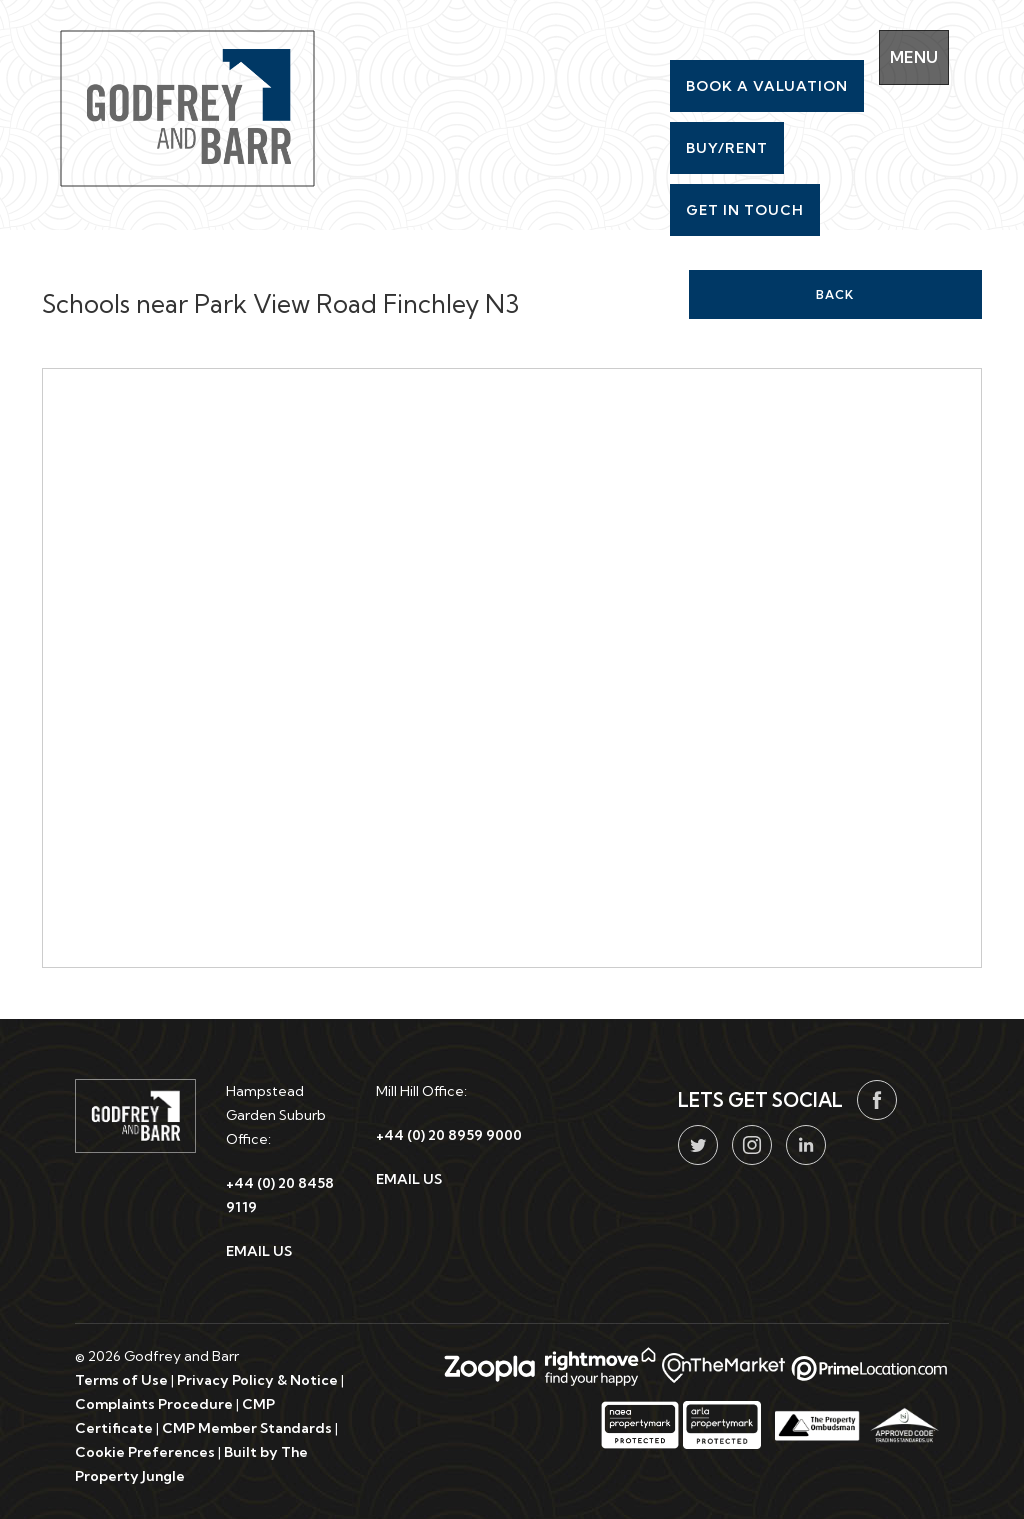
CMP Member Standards (247, 1428)
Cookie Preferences (145, 1452)
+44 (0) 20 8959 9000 (449, 1135)
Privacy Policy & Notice (257, 1380)
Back (835, 294)
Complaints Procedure (154, 1404)
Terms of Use (121, 1380)
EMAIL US (259, 1251)
